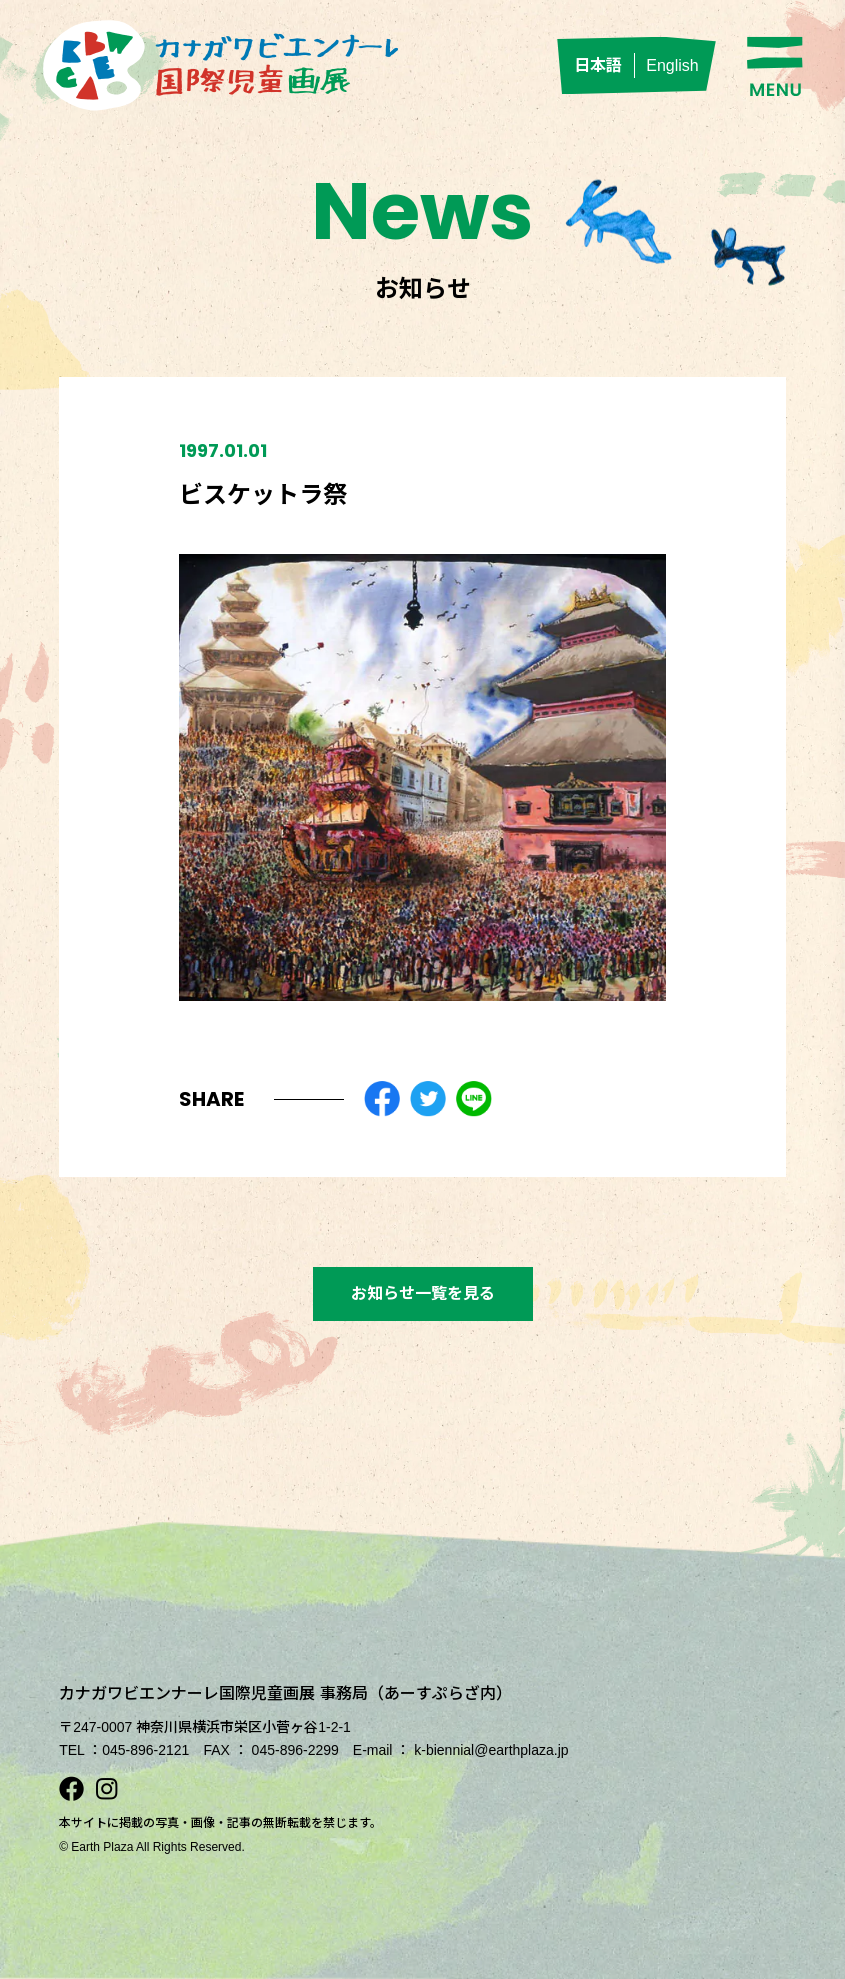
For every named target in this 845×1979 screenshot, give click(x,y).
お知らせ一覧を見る (423, 1293)
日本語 (598, 65)
